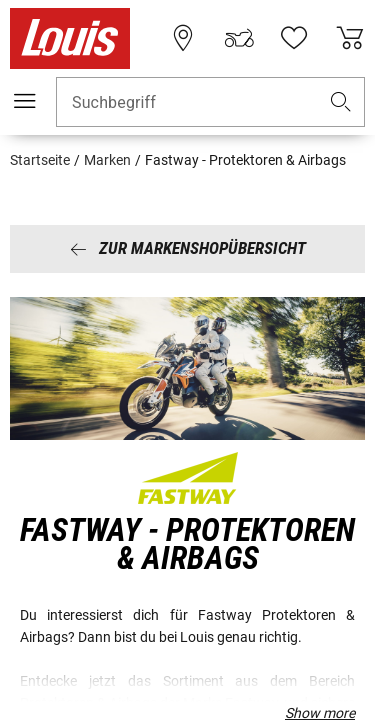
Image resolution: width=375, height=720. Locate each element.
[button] (341, 102)
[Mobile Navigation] (25, 101)
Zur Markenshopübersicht (188, 248)
